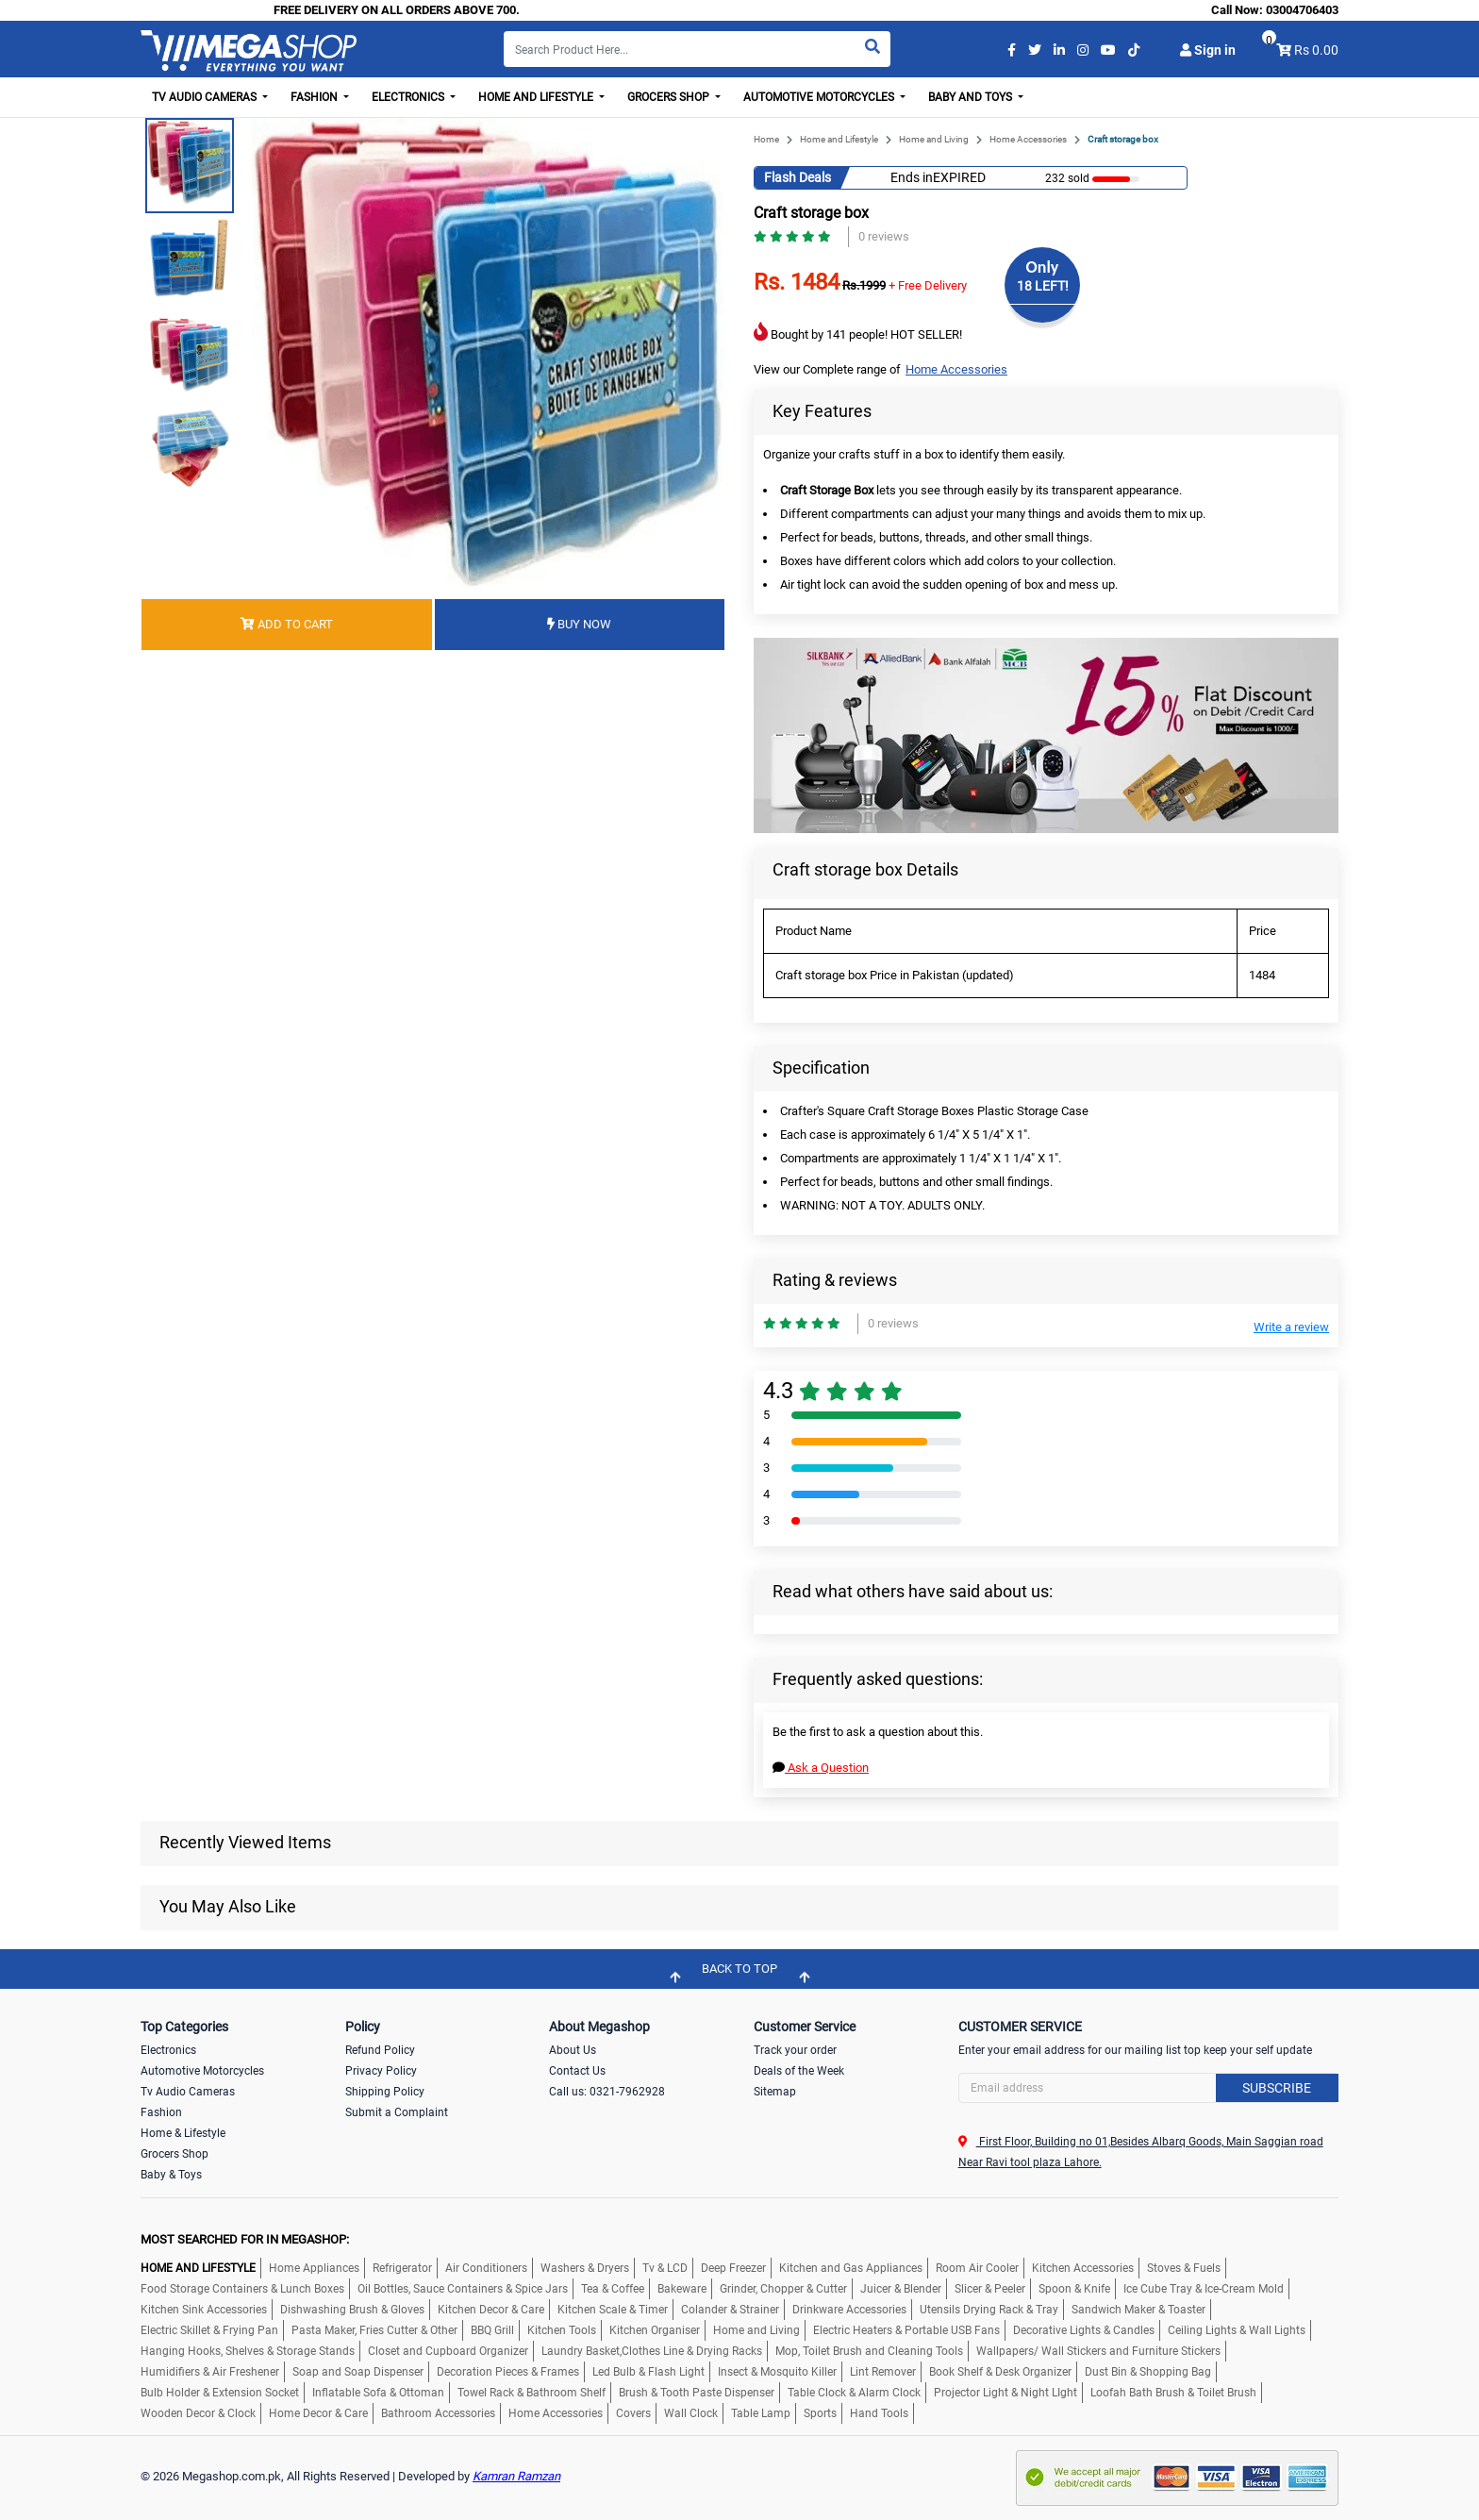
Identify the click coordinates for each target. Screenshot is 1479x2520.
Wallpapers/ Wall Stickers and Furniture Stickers (1098, 2351)
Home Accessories (1028, 139)
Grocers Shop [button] (669, 97)
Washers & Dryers (584, 2268)
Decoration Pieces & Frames (508, 2371)
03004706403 (1302, 10)
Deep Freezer (733, 2268)
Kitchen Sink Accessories (204, 2309)
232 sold (1067, 178)
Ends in (911, 177)
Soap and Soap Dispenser (358, 2371)
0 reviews (883, 236)
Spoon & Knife (1074, 2288)
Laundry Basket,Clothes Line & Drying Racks (651, 2351)
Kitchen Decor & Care (491, 2309)
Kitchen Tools (561, 2330)
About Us (572, 2050)
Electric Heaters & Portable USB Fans (906, 2330)
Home (766, 139)
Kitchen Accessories (1083, 2268)
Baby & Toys (171, 2174)
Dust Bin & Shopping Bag (1148, 2371)
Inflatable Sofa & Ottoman (378, 2392)
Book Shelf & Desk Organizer (1000, 2371)
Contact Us (577, 2071)
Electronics (168, 2050)
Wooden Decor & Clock (198, 2413)
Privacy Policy (381, 2071)
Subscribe (1276, 2087)
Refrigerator (402, 2268)
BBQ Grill (492, 2330)
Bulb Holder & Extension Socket (220, 2392)
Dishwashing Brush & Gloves (352, 2309)
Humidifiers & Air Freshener (210, 2371)
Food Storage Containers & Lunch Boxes (242, 2288)
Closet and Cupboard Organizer (448, 2351)
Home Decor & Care (318, 2413)
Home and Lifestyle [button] (537, 97)
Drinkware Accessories (849, 2309)
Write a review (1291, 1327)
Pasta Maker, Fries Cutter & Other (374, 2330)
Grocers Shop (174, 2154)
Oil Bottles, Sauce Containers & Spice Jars (462, 2288)
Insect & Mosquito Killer (777, 2371)
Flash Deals (797, 177)
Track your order (795, 2050)
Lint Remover (883, 2371)
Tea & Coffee (612, 2288)
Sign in (1208, 50)
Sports (820, 2413)
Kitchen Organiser (654, 2330)
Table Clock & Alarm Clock (854, 2392)
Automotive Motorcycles (202, 2071)
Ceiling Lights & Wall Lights (1236, 2330)
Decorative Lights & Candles (1084, 2330)
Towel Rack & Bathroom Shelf (531, 2392)
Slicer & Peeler (990, 2288)
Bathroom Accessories (438, 2413)
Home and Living (934, 139)
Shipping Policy (384, 2091)
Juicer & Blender (900, 2288)
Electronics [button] (409, 97)
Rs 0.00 (1316, 50)
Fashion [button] (316, 97)
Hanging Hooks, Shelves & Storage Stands (248, 2351)
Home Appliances (314, 2268)
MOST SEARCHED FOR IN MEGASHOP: (245, 2239)
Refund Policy (380, 2050)
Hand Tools (879, 2413)
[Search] (697, 49)
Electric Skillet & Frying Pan (209, 2330)
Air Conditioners (486, 2268)
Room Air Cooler (977, 2268)
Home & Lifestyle (183, 2133)
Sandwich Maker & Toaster (1138, 2309)
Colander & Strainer (730, 2309)
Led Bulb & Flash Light (648, 2371)
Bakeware (681, 2288)
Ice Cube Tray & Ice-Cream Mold (1203, 2288)
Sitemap (775, 2091)
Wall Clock (691, 2413)
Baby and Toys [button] (971, 97)
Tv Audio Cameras (188, 2091)
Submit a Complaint (396, 2112)
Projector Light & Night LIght (1005, 2392)
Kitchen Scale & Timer (612, 2309)
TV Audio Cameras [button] (205, 97)
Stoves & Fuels (1184, 2268)
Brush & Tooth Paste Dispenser (696, 2392)
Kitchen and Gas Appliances (850, 2268)
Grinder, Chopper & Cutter (783, 2288)
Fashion (161, 2112)
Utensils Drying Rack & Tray (989, 2309)
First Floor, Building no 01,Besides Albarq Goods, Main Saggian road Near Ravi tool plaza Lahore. (1140, 2152)
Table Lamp (760, 2413)
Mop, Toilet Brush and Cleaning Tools (869, 2351)
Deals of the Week (799, 2071)
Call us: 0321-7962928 (607, 2091)
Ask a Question (821, 1768)
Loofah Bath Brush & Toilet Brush (1173, 2392)
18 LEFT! (1043, 285)
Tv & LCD (665, 2268)
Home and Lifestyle (839, 139)
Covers (633, 2413)
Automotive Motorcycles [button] (820, 97)
